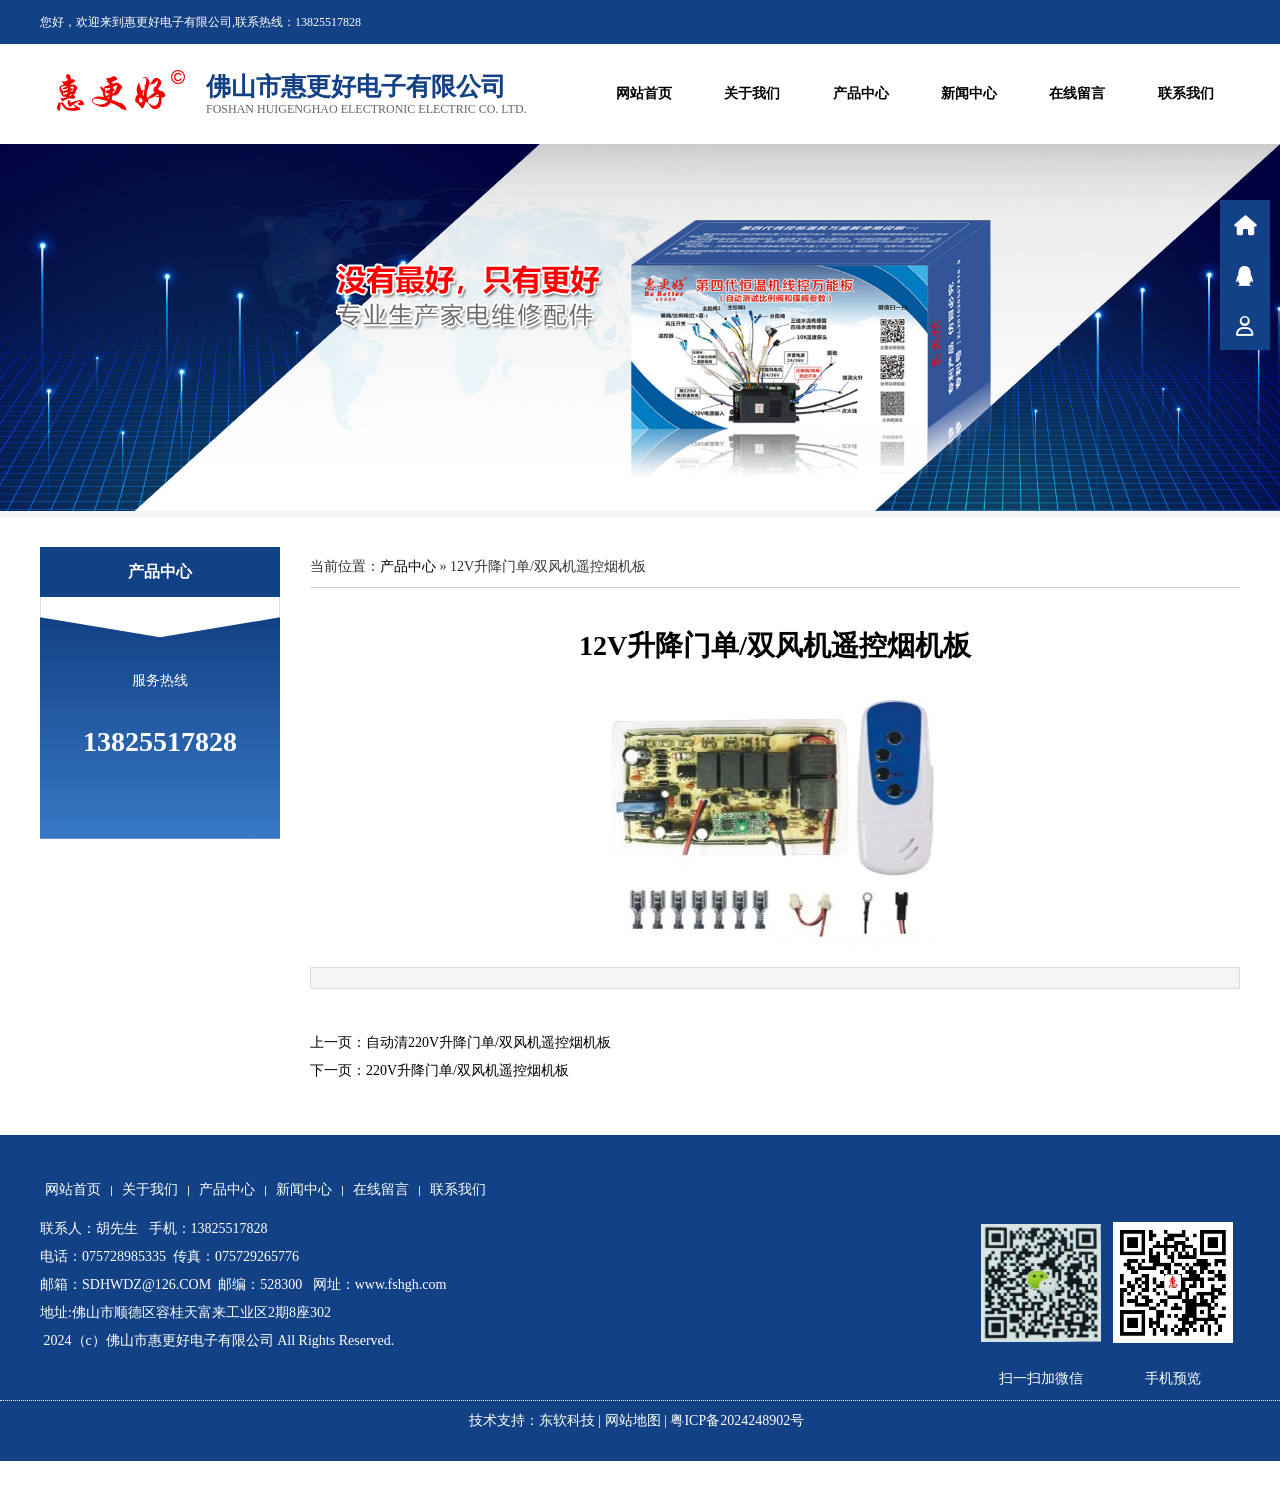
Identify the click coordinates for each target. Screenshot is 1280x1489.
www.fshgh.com (401, 1284)
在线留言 (1077, 93)
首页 (1245, 225)
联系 (1245, 325)
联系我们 (1186, 93)
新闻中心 (969, 93)
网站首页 (644, 93)
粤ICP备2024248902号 (740, 1420)
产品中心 (861, 93)
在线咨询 (1245, 275)
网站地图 (633, 1420)
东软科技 (567, 1420)
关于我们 (752, 93)
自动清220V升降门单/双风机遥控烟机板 (488, 1042)
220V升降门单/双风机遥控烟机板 (467, 1070)
